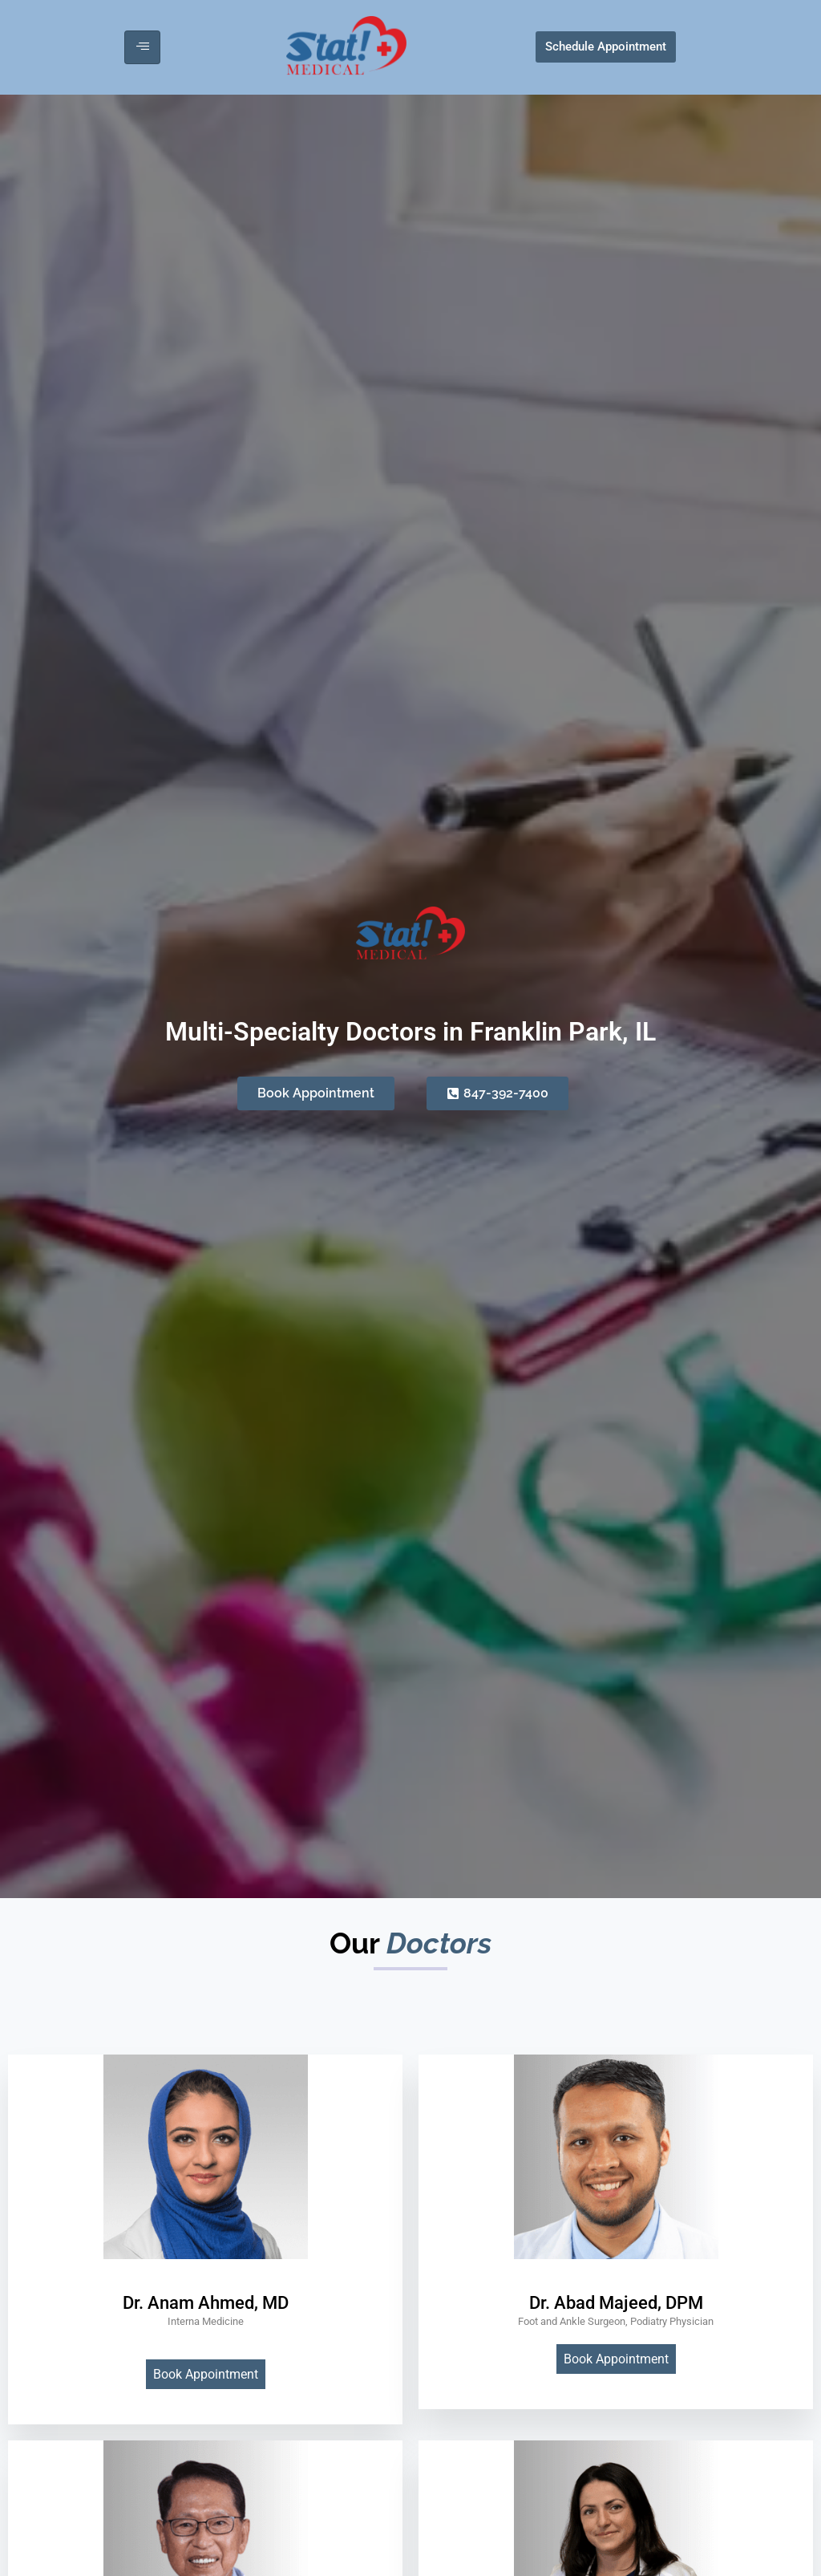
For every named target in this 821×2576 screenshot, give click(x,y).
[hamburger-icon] (142, 47)
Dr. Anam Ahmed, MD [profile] (206, 2303)
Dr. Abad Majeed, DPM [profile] (616, 2303)
